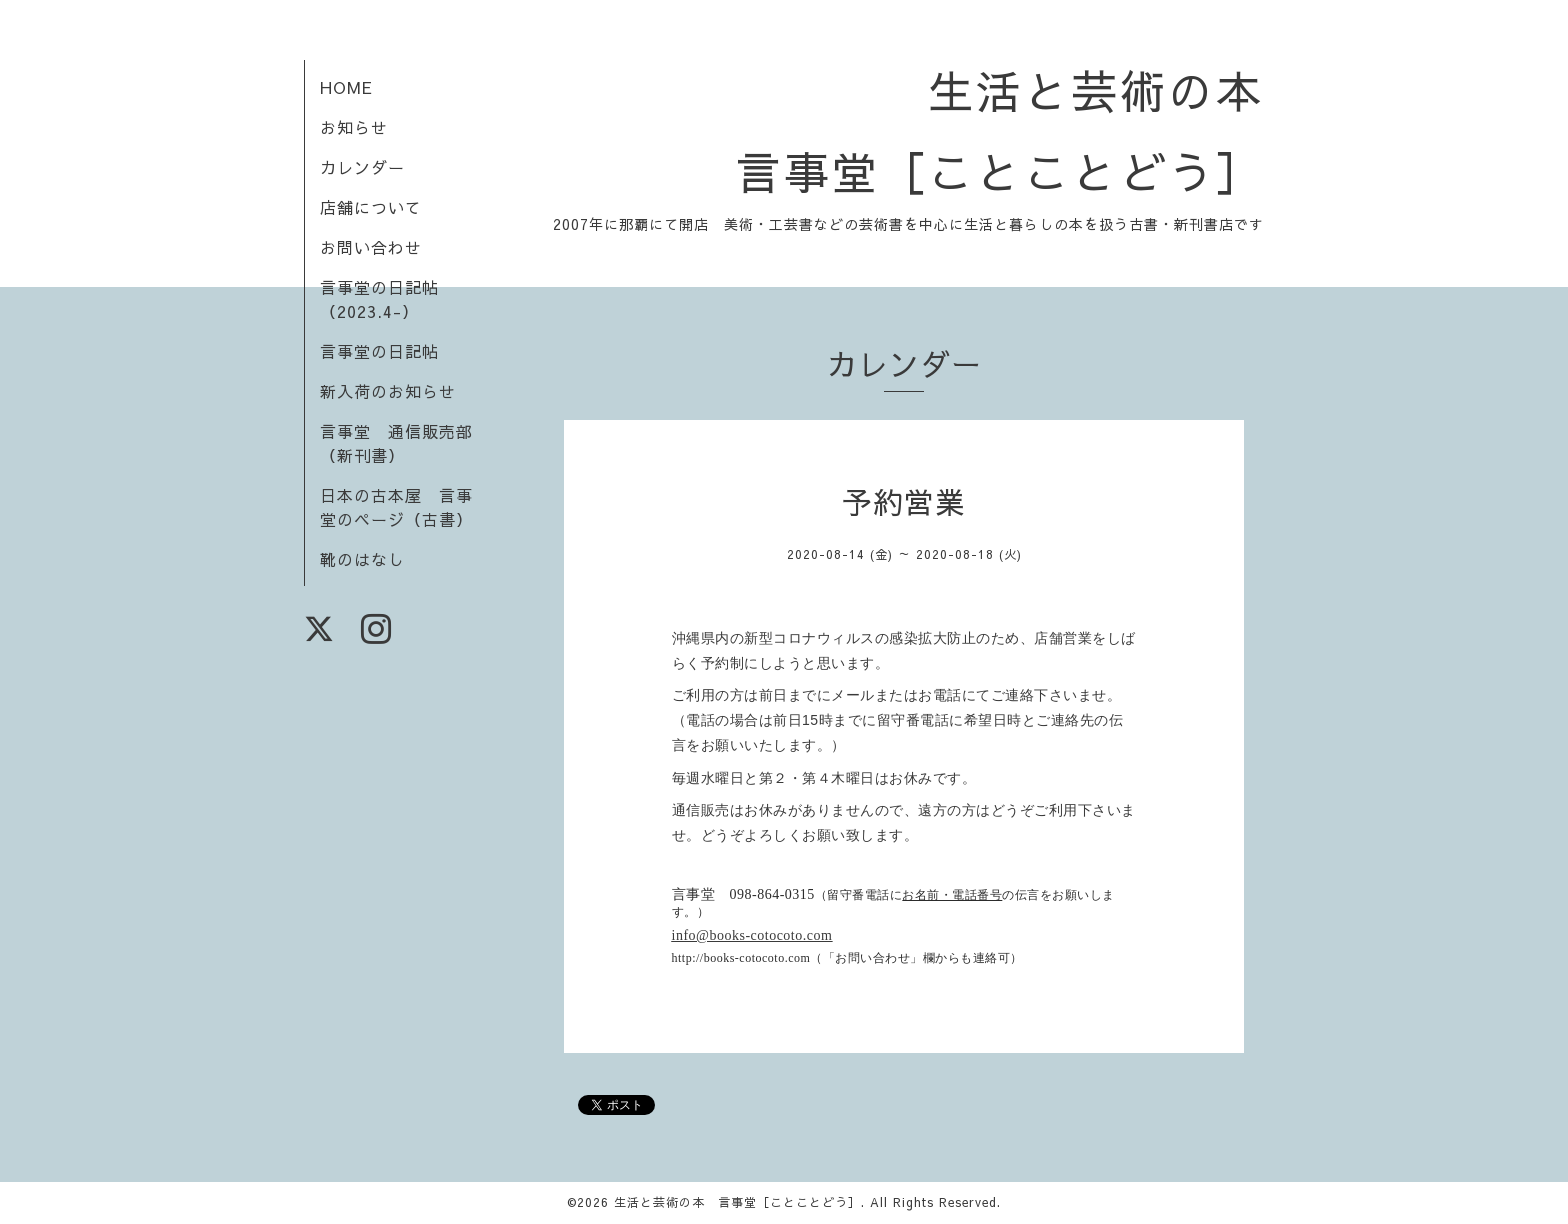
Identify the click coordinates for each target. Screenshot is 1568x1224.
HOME (346, 87)
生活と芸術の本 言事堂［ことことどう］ (737, 1202)
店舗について (371, 207)
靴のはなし (362, 559)
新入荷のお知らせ (388, 391)
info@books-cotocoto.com (752, 935)
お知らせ (354, 127)
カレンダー (362, 167)
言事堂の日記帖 (379, 351)
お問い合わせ (371, 247)
